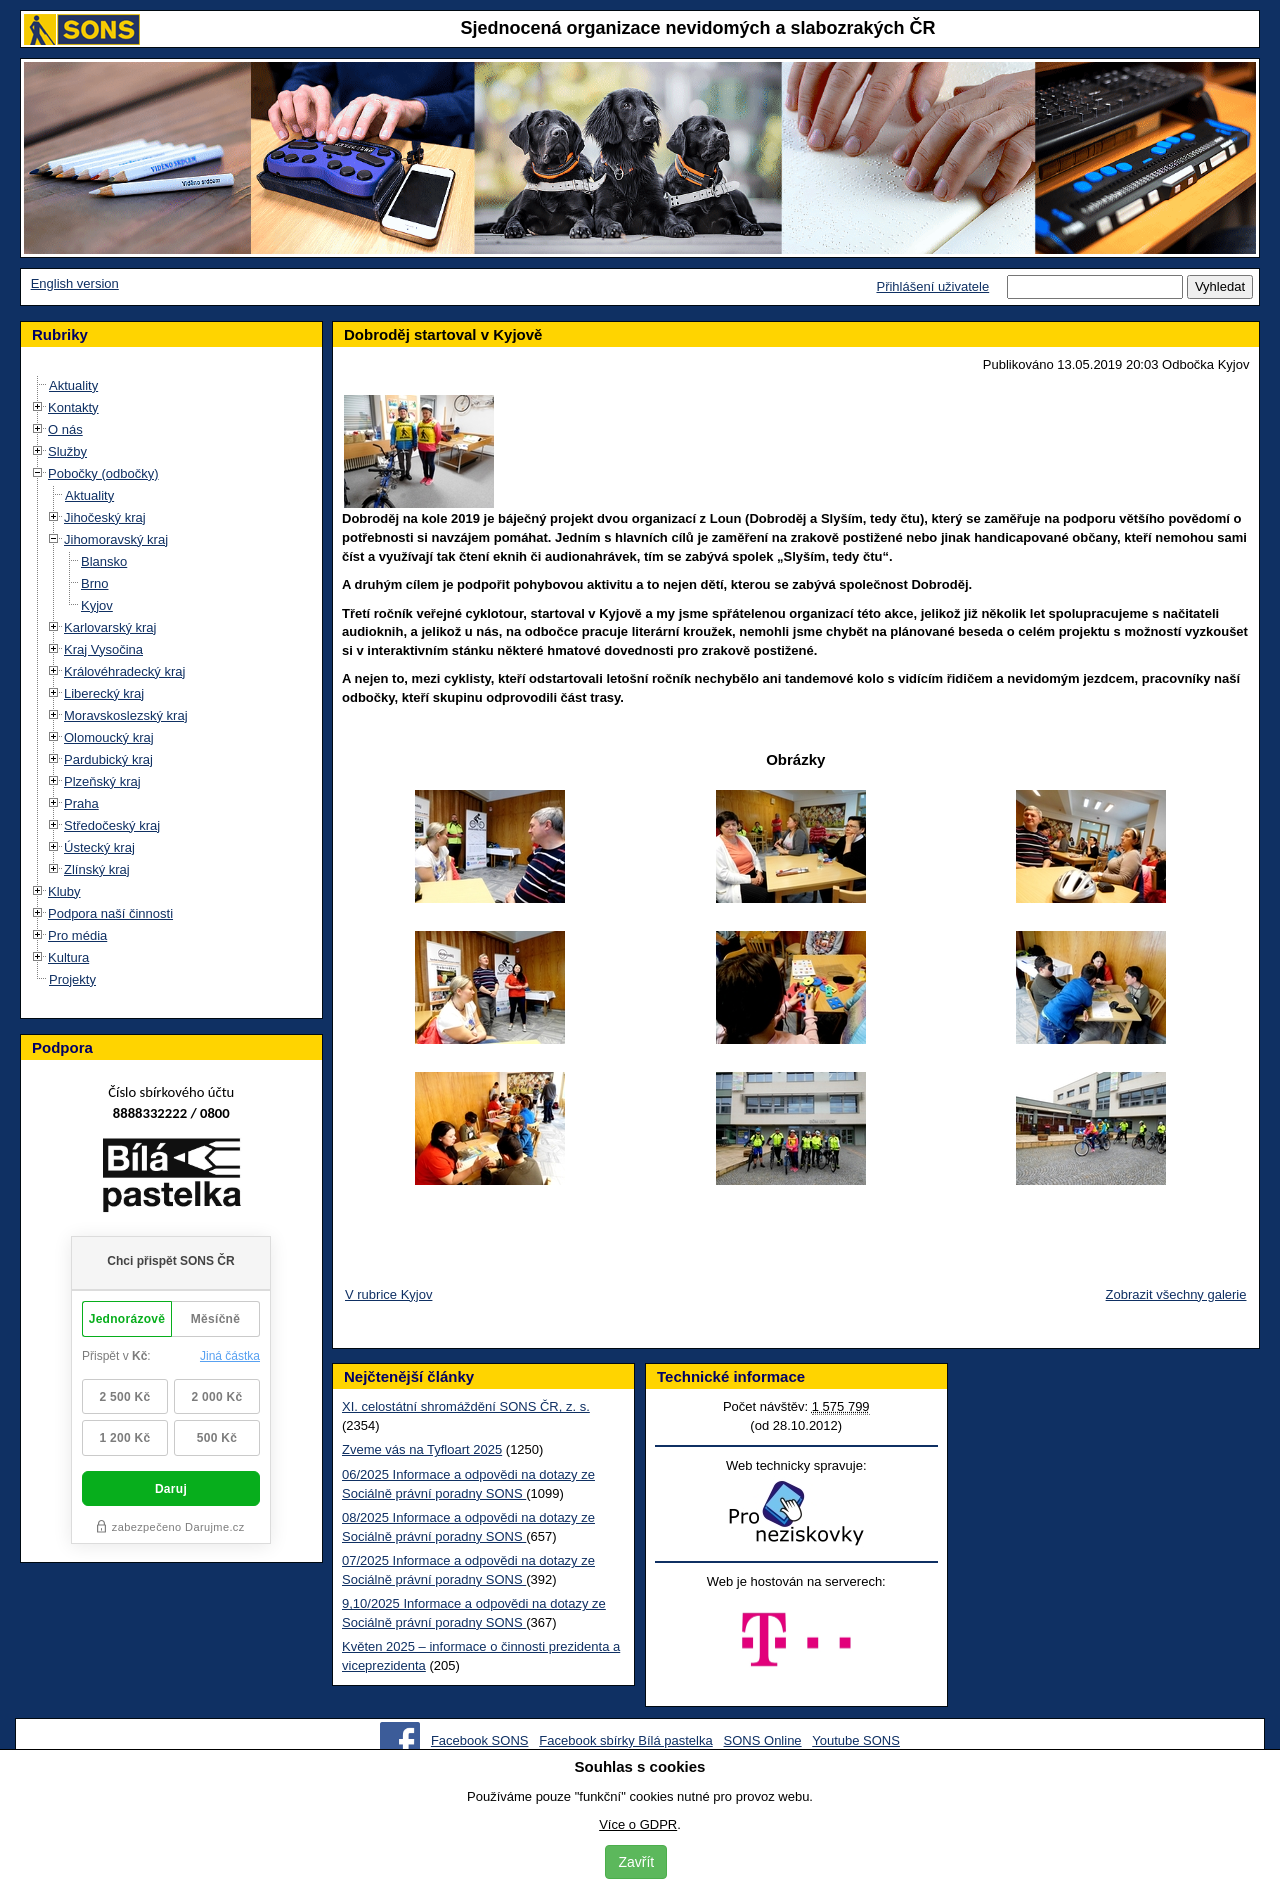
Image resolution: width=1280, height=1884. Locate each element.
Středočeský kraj (112, 825)
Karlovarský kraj (110, 627)
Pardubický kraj (108, 759)
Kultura (68, 957)
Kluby (64, 891)
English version (75, 283)
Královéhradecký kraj (124, 671)
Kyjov (97, 605)
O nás (65, 429)
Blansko (104, 561)
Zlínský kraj (97, 869)
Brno (94, 583)
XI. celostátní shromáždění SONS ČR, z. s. (466, 1406)
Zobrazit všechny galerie (1176, 1294)
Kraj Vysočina (103, 649)
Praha (81, 803)
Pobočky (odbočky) (103, 473)
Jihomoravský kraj (116, 539)
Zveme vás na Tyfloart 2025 (422, 1449)
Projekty (72, 979)
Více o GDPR (638, 1824)
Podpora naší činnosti (110, 913)
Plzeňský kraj (102, 781)
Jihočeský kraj (105, 517)
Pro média (77, 935)
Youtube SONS (856, 1740)
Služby (67, 451)
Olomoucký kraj (109, 737)
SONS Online (763, 1740)
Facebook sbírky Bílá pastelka (625, 1740)
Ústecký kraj (99, 847)
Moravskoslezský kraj (126, 715)
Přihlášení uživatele (932, 286)
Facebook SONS (480, 1740)
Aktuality (73, 385)
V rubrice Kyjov (388, 1294)
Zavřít (636, 1862)
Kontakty (73, 407)
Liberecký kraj (104, 693)
